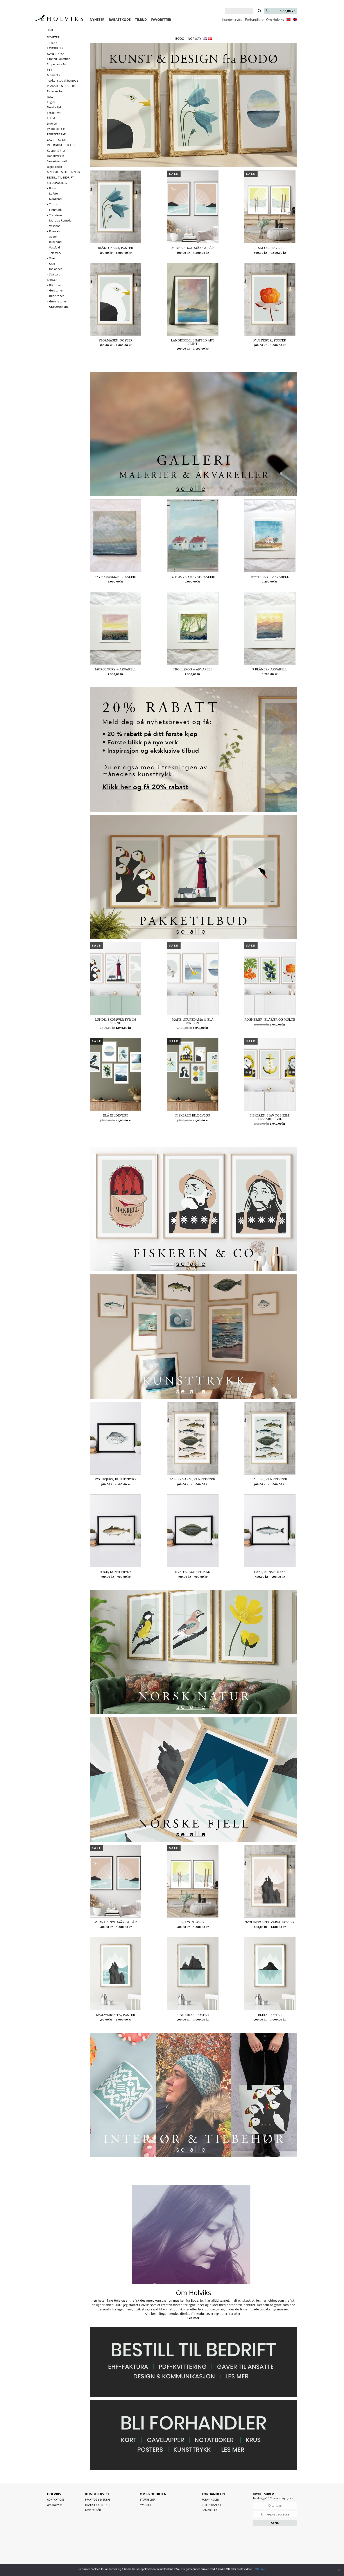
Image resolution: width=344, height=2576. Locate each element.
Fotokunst (54, 113)
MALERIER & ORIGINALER (63, 172)
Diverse (52, 123)
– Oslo (51, 264)
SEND (275, 2523)
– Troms (52, 204)
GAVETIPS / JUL (56, 140)
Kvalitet (145, 2505)
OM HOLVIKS (55, 2505)
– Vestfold (53, 247)
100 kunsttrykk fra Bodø (62, 80)
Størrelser (147, 2499)
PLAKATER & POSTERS (61, 86)
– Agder (52, 237)
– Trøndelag (54, 215)
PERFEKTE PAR (56, 134)
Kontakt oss (55, 2499)
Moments (53, 75)
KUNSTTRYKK (55, 53)
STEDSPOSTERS (57, 183)
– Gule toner (55, 290)
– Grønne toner (57, 301)
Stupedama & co (57, 64)
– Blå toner (54, 285)
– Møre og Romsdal (59, 220)
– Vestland (54, 226)
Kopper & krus (56, 150)
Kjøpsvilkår (93, 2510)
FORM (51, 118)
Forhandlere (254, 19)
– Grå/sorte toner (58, 307)
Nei (263, 2569)
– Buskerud (54, 242)
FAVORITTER (161, 19)
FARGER (52, 280)
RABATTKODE (120, 19)
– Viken (51, 258)
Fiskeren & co (55, 91)
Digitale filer (54, 167)
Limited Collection (58, 59)
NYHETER (97, 19)
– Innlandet (54, 269)
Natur (51, 96)
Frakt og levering (97, 2499)
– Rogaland (54, 231)
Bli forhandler (212, 2505)
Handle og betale (97, 2505)
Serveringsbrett (57, 161)
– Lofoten (53, 193)
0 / (280, 11)
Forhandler (210, 2499)
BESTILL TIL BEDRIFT (60, 177)
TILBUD (141, 19)
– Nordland (54, 199)
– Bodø (51, 188)
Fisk (49, 69)
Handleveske (55, 156)
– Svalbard (54, 274)
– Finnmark (54, 210)
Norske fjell (54, 107)
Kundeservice (232, 19)
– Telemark (54, 253)
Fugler (51, 102)
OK (257, 2569)
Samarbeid (209, 2510)
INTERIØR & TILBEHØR (61, 145)
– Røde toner (55, 296)
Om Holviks (275, 19)
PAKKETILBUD (56, 129)
